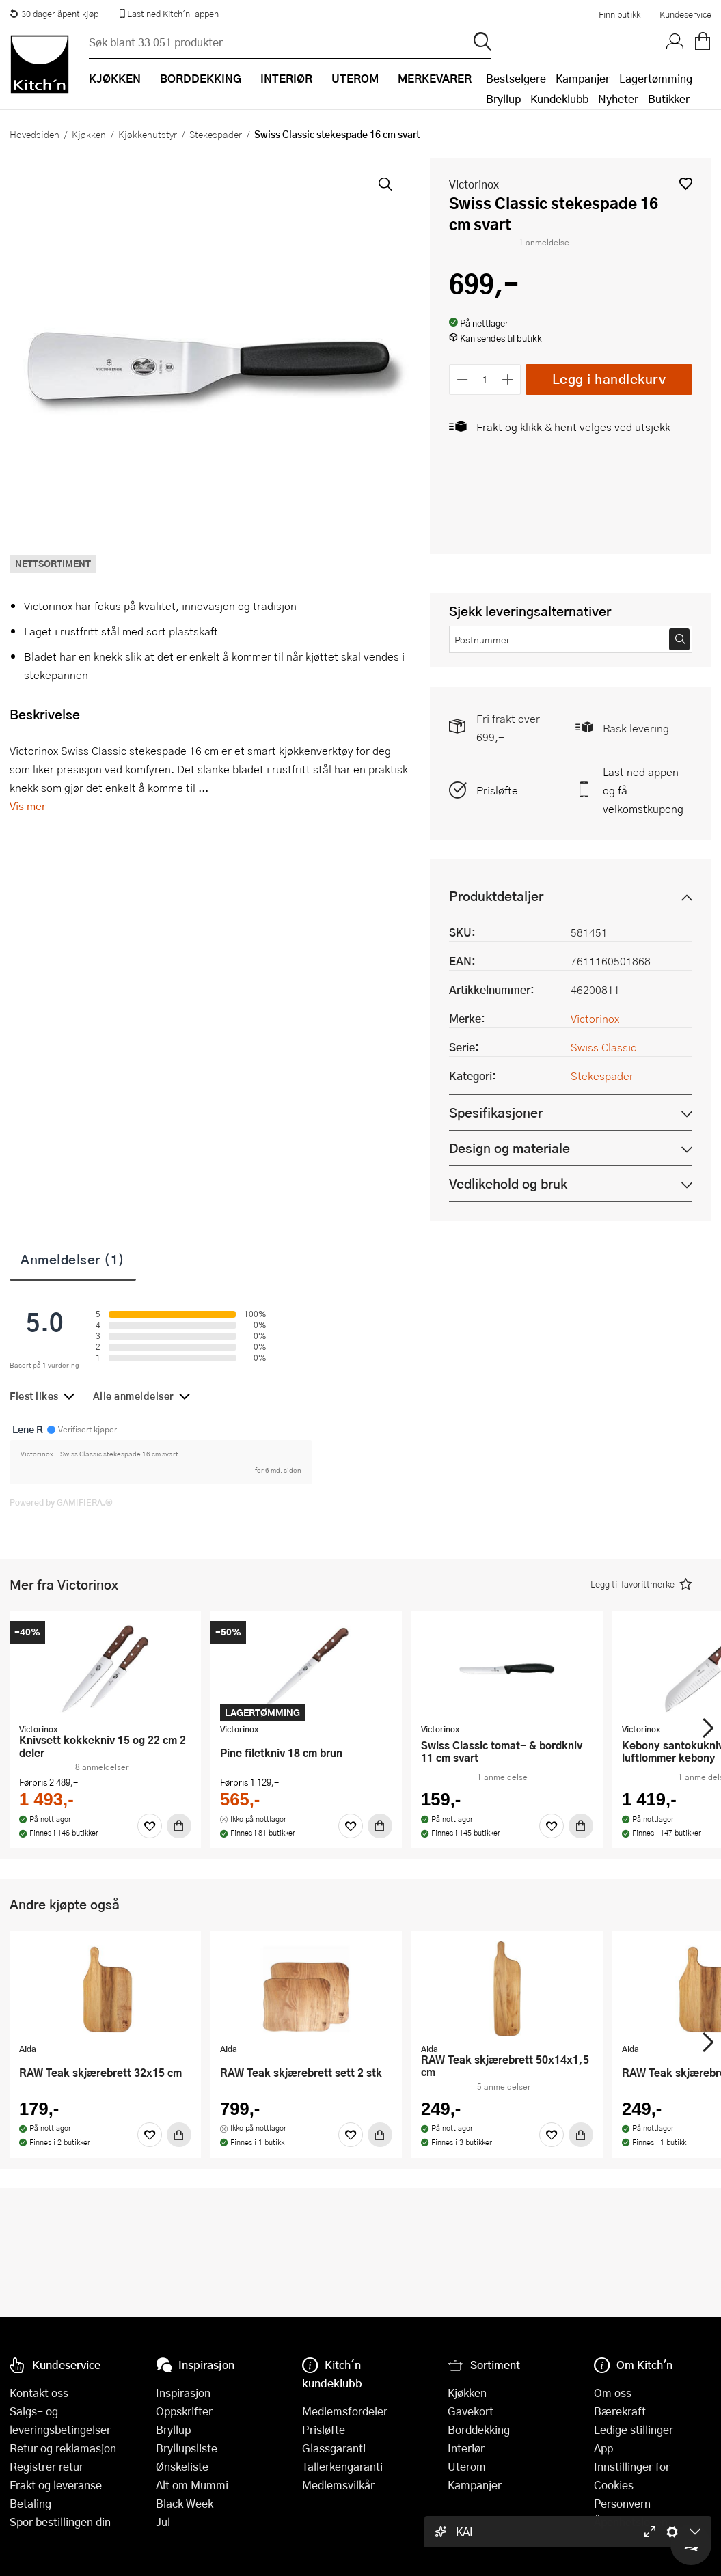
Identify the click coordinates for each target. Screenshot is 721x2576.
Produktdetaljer (496, 896)
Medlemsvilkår (338, 2485)
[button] (685, 183)
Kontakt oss (39, 2392)
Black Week (184, 2503)
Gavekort (470, 2411)
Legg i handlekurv (609, 379)
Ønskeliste (182, 2466)
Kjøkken (89, 134)
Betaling (30, 2503)
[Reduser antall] (462, 379)
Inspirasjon (183, 2392)
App (603, 2448)
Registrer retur (46, 2466)
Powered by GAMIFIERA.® (61, 1502)
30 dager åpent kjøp (54, 14)
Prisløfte (497, 790)
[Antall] (485, 379)
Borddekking (479, 2429)
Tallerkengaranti (342, 2466)
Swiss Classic (603, 1047)
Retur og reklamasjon (63, 2448)
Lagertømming (655, 78)
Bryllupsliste (186, 2448)
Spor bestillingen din (60, 2522)
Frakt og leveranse (56, 2485)
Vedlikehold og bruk (508, 1183)
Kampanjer (583, 78)
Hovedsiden (34, 134)
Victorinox (474, 184)
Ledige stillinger (633, 2429)
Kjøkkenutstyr (147, 134)
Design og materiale (509, 1148)
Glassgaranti (334, 2448)
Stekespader (215, 134)
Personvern (622, 2503)
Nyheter (618, 99)
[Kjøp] (179, 1826)
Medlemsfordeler (344, 2411)
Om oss (612, 2392)
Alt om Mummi (192, 2485)
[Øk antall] (508, 379)
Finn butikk (619, 14)
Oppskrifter (184, 2411)
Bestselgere (516, 78)
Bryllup (503, 99)
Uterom (467, 2466)
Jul (163, 2522)
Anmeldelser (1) (73, 1259)
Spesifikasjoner (496, 1112)
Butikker (669, 99)
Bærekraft (620, 2411)
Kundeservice (685, 14)
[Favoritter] (149, 1826)
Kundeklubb (559, 99)
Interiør (466, 2448)
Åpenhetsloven (631, 2522)
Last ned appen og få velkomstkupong (643, 790)
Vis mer (28, 806)
